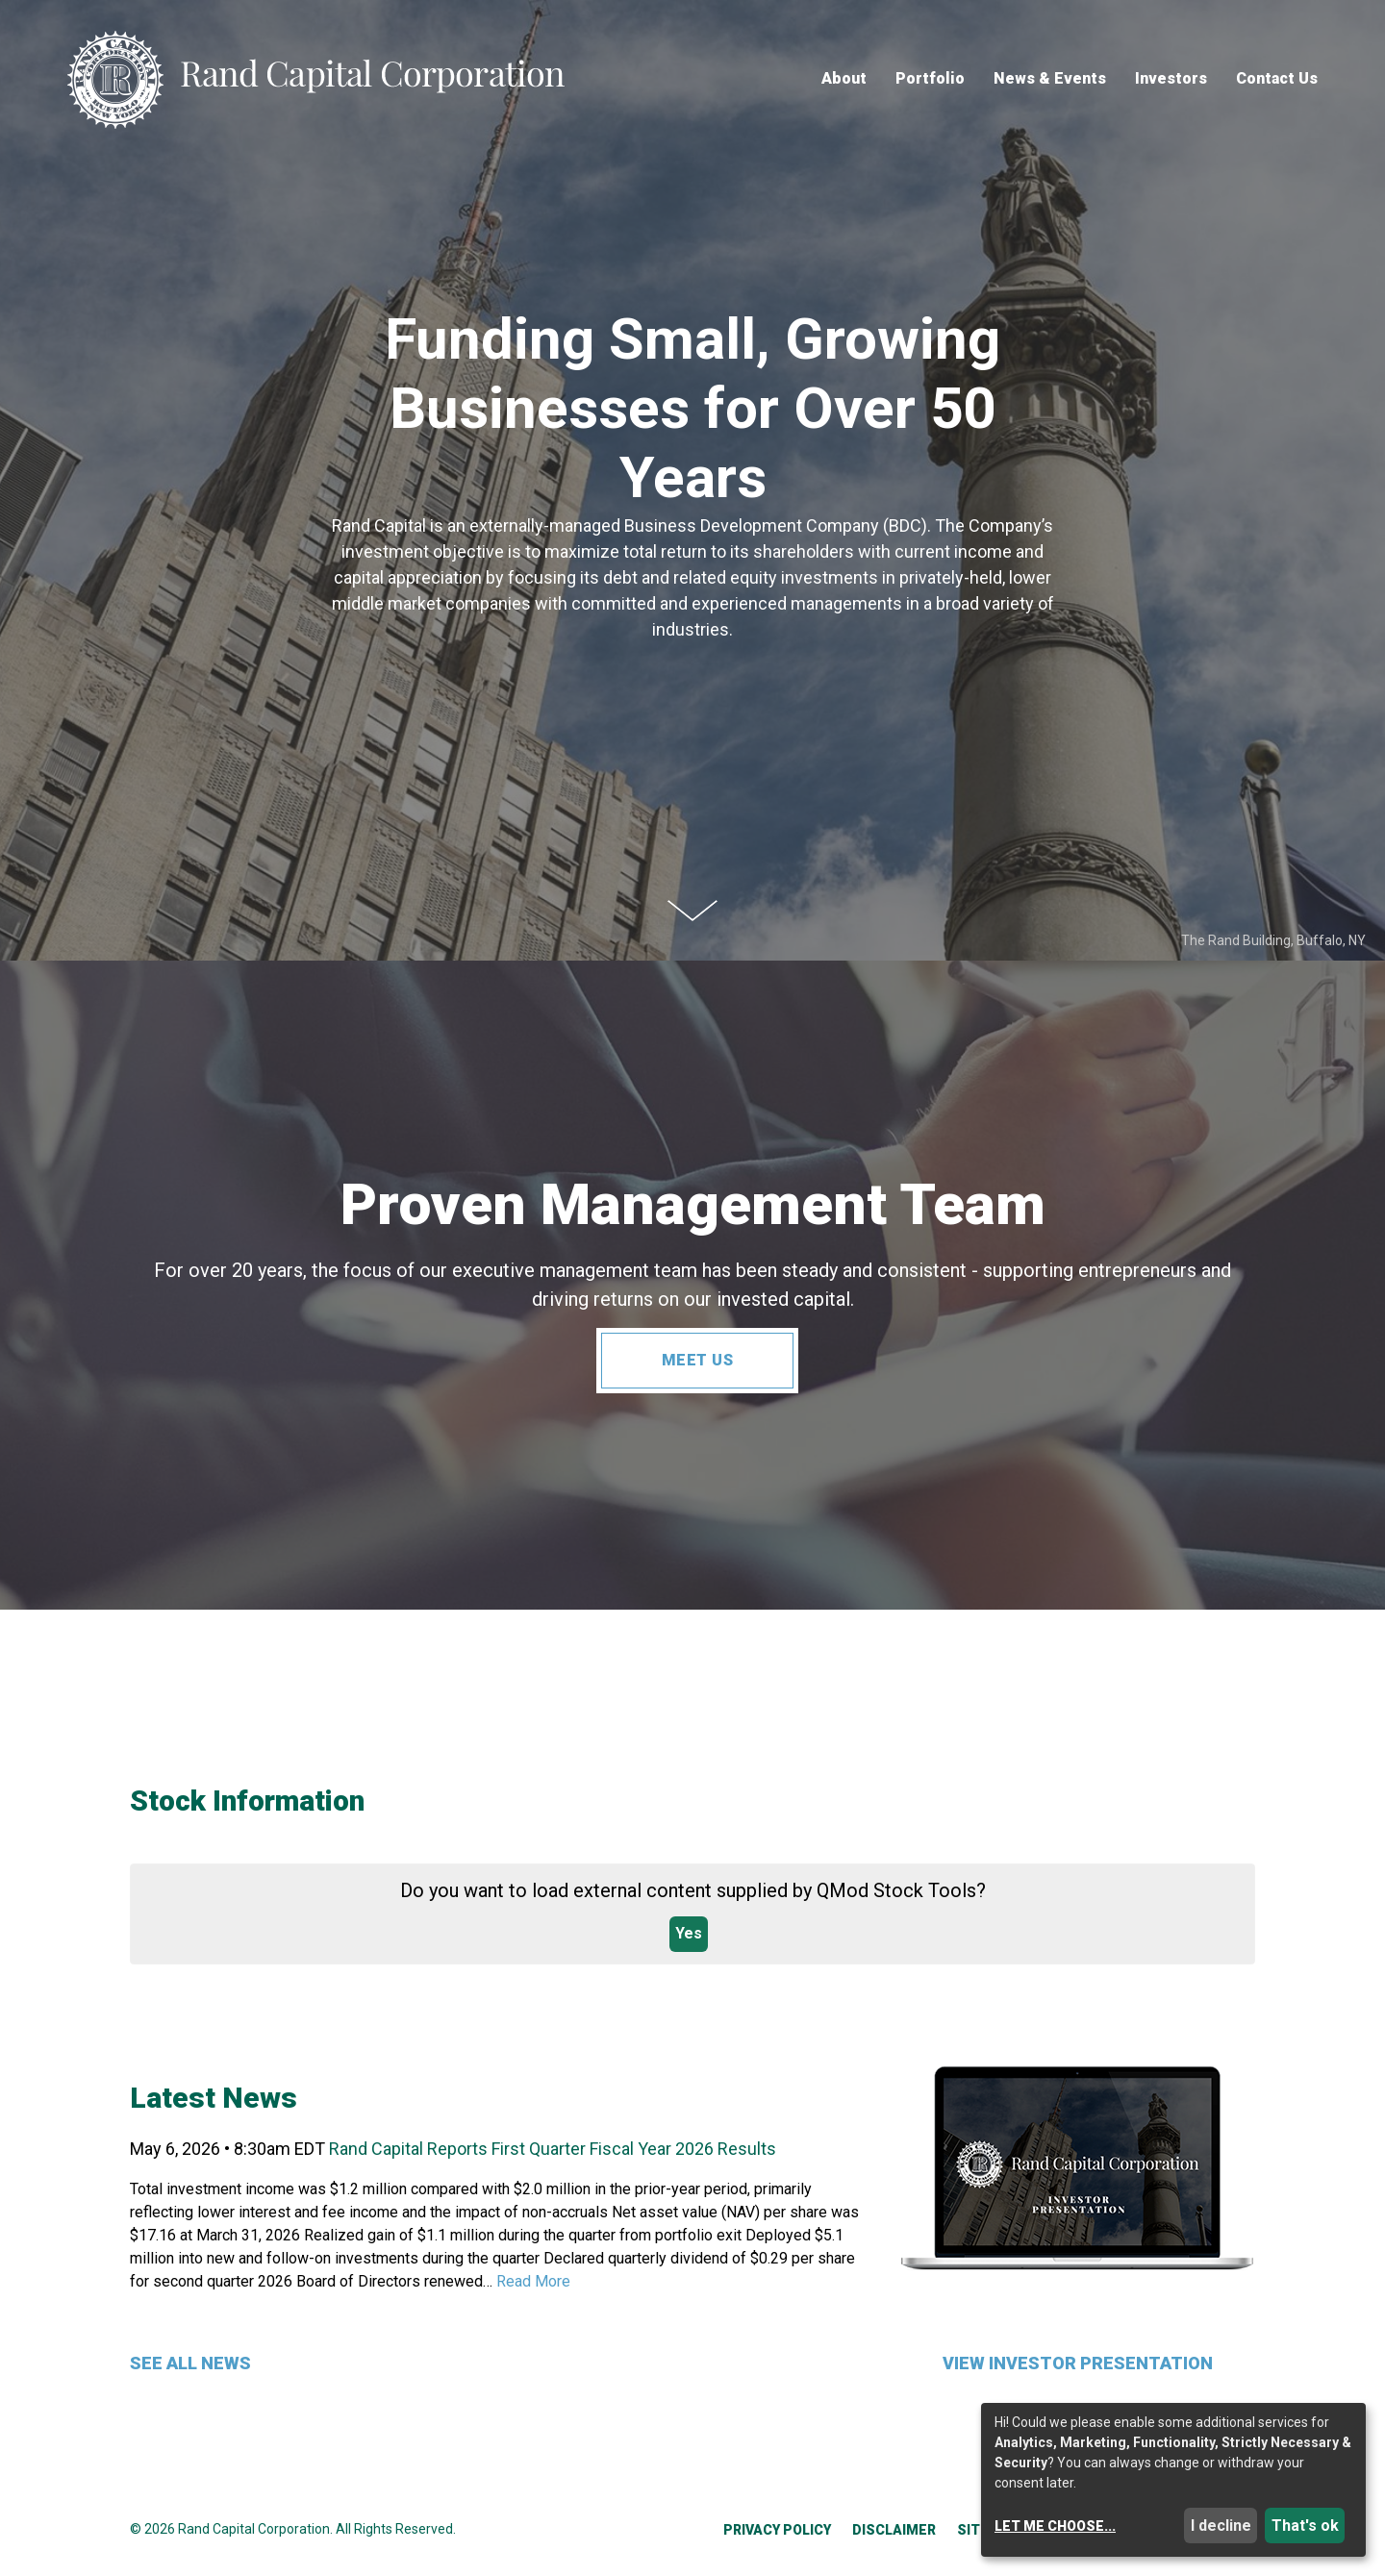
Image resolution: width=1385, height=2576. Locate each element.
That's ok (1305, 2525)
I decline (1221, 2525)
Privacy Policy (777, 2530)
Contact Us (1277, 79)
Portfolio (930, 79)
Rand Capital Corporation (254, 2529)
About (844, 79)
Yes (688, 1933)
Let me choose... (1055, 2526)
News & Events (1050, 79)
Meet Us (698, 1360)
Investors (1171, 79)
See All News (190, 2363)
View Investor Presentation (1078, 2363)
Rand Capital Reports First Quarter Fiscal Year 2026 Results (552, 2148)
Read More (533, 2281)
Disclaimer (894, 2530)
